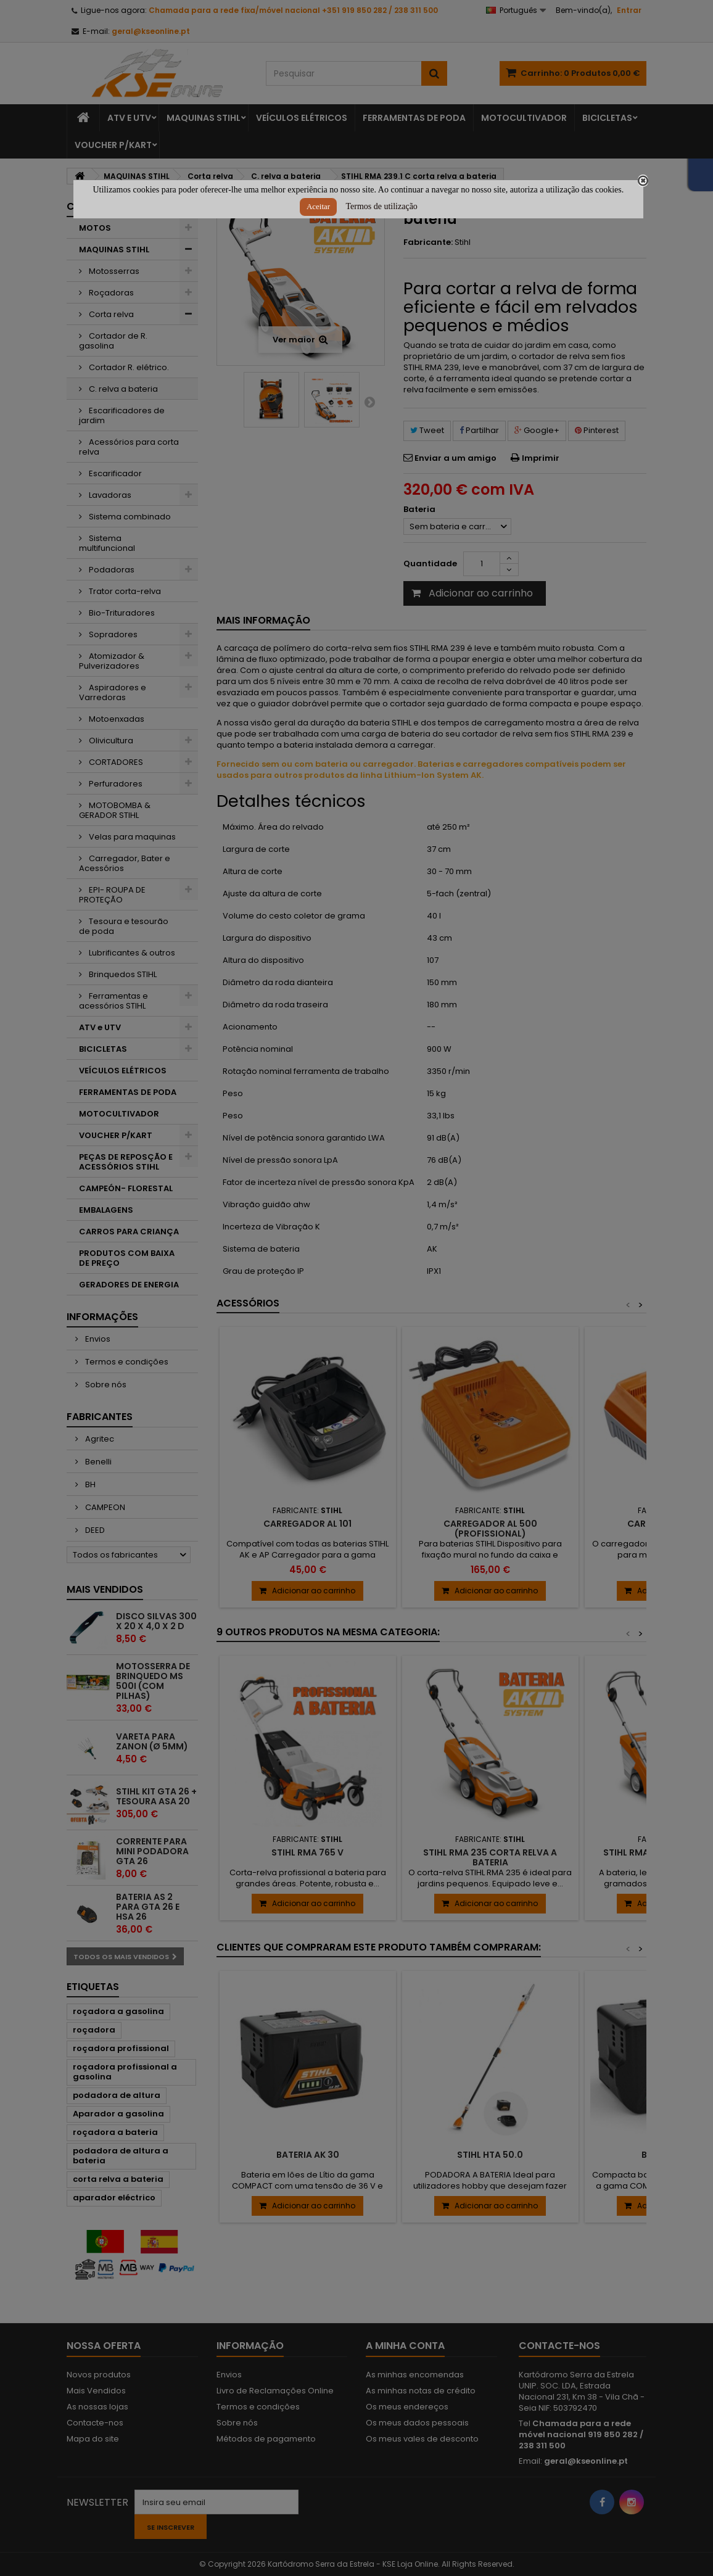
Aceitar (318, 206)
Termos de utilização (381, 206)
